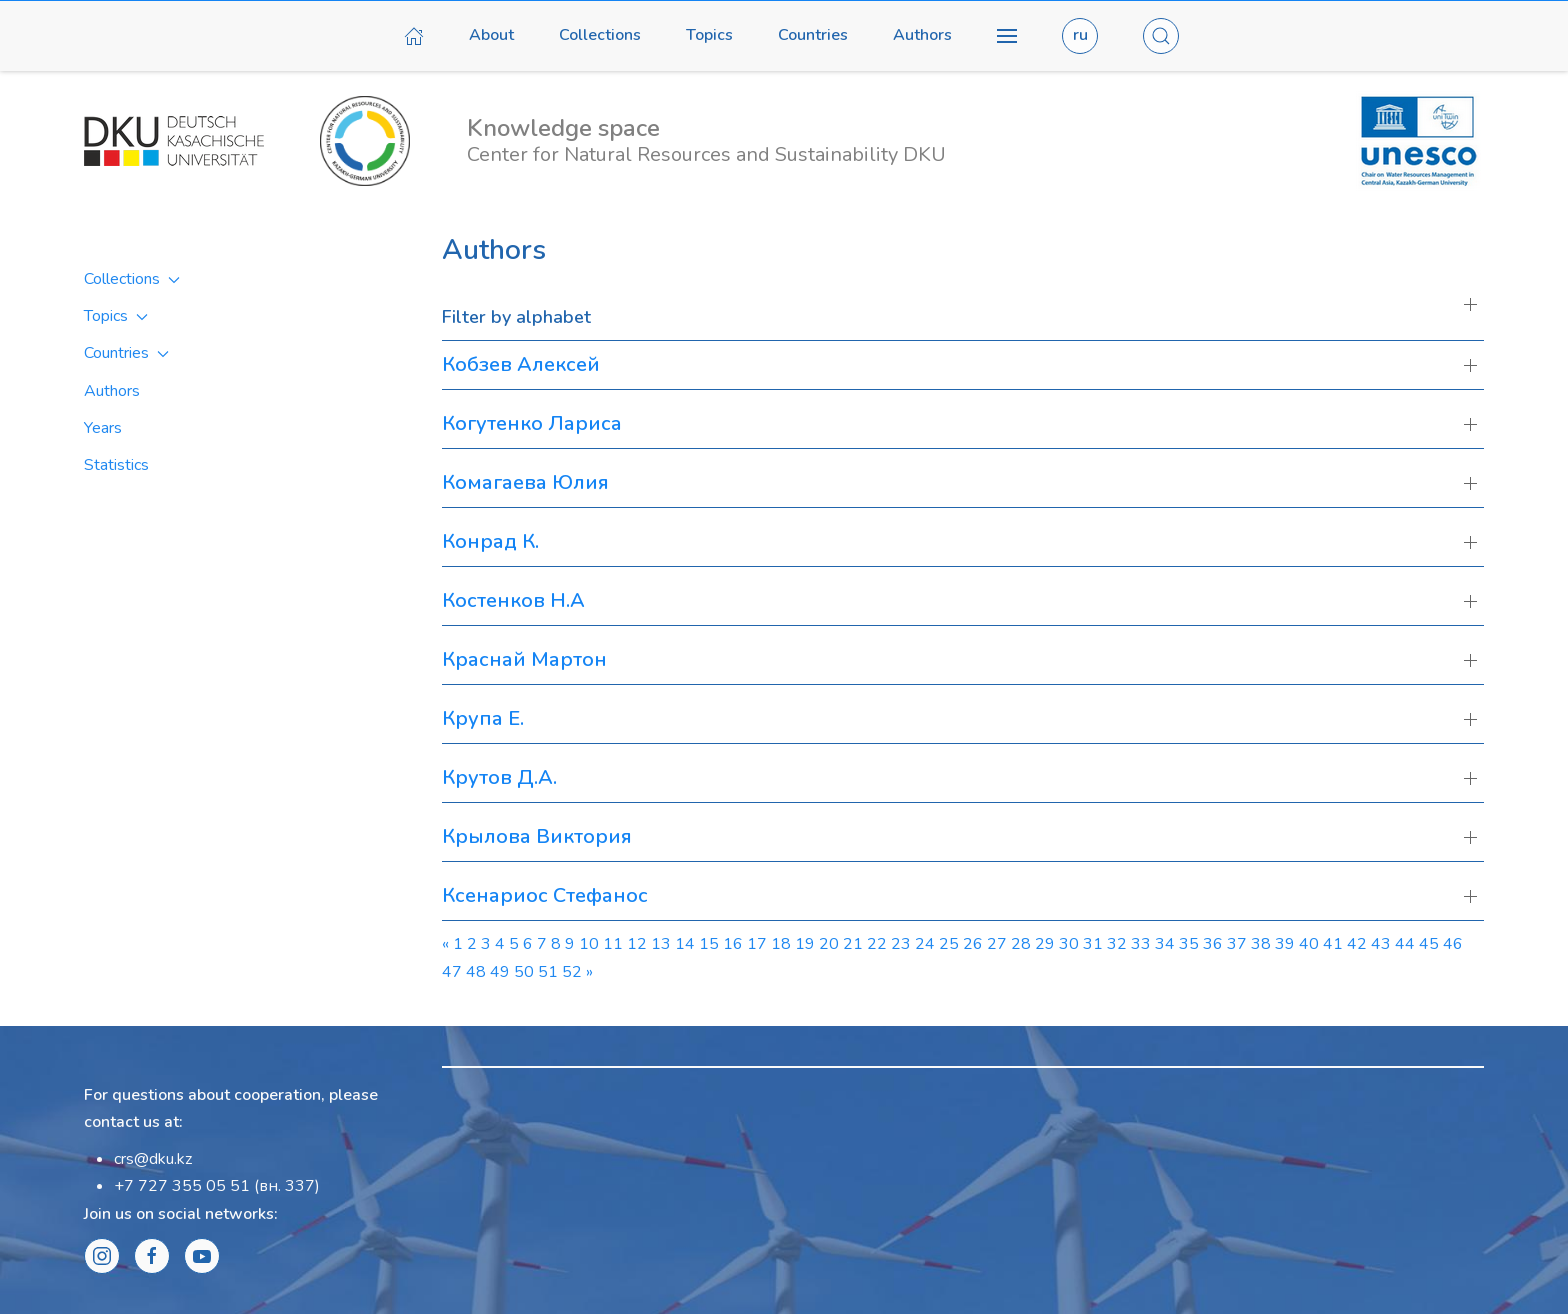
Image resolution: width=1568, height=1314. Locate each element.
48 (476, 972)
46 (1453, 944)
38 (1261, 944)
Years (103, 428)
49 (500, 972)
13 (661, 944)
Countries (813, 35)
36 (1213, 944)
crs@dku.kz (153, 1159)
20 (829, 944)
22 (877, 944)
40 (1309, 944)
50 (524, 972)
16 (733, 944)
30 (1069, 944)
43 (1381, 944)
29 (1045, 944)
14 (685, 944)
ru (1080, 35)
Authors (922, 35)
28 (1021, 944)
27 (997, 944)
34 (1165, 944)
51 (548, 972)
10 (589, 944)
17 (757, 944)
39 (1285, 944)
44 (1405, 944)
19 (805, 944)
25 (949, 944)
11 (613, 944)
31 (1093, 944)
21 (853, 944)
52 (572, 972)
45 (1429, 944)
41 (1333, 944)
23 (901, 944)
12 (637, 944)
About (491, 35)
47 (452, 972)
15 (709, 944)
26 (973, 944)
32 (1117, 944)
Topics (709, 35)
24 (925, 944)
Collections (600, 35)
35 (1189, 944)
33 (1141, 944)
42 (1357, 944)
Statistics (116, 465)
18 (781, 944)
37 (1237, 944)
